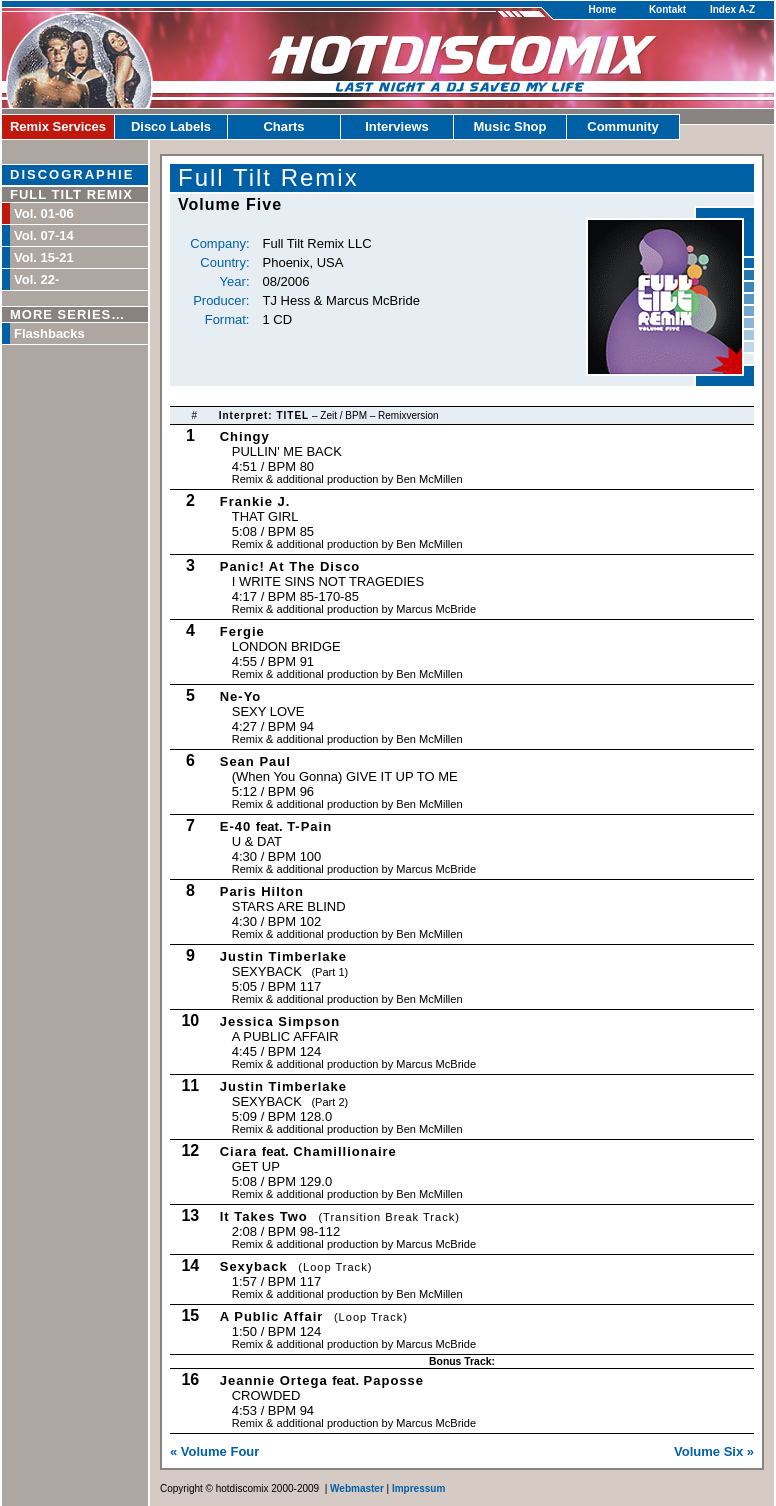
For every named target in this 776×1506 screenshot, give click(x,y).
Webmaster (357, 1488)
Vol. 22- (36, 279)
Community (623, 126)
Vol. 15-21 (44, 257)
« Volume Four (214, 1451)
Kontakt (667, 9)
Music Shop (510, 126)
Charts (283, 126)
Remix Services (58, 126)
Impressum (418, 1488)
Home (603, 9)
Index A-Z (732, 9)
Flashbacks (49, 333)
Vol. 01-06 (44, 213)
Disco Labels (171, 126)
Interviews (397, 126)
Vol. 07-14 (44, 235)
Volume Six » (714, 1451)
